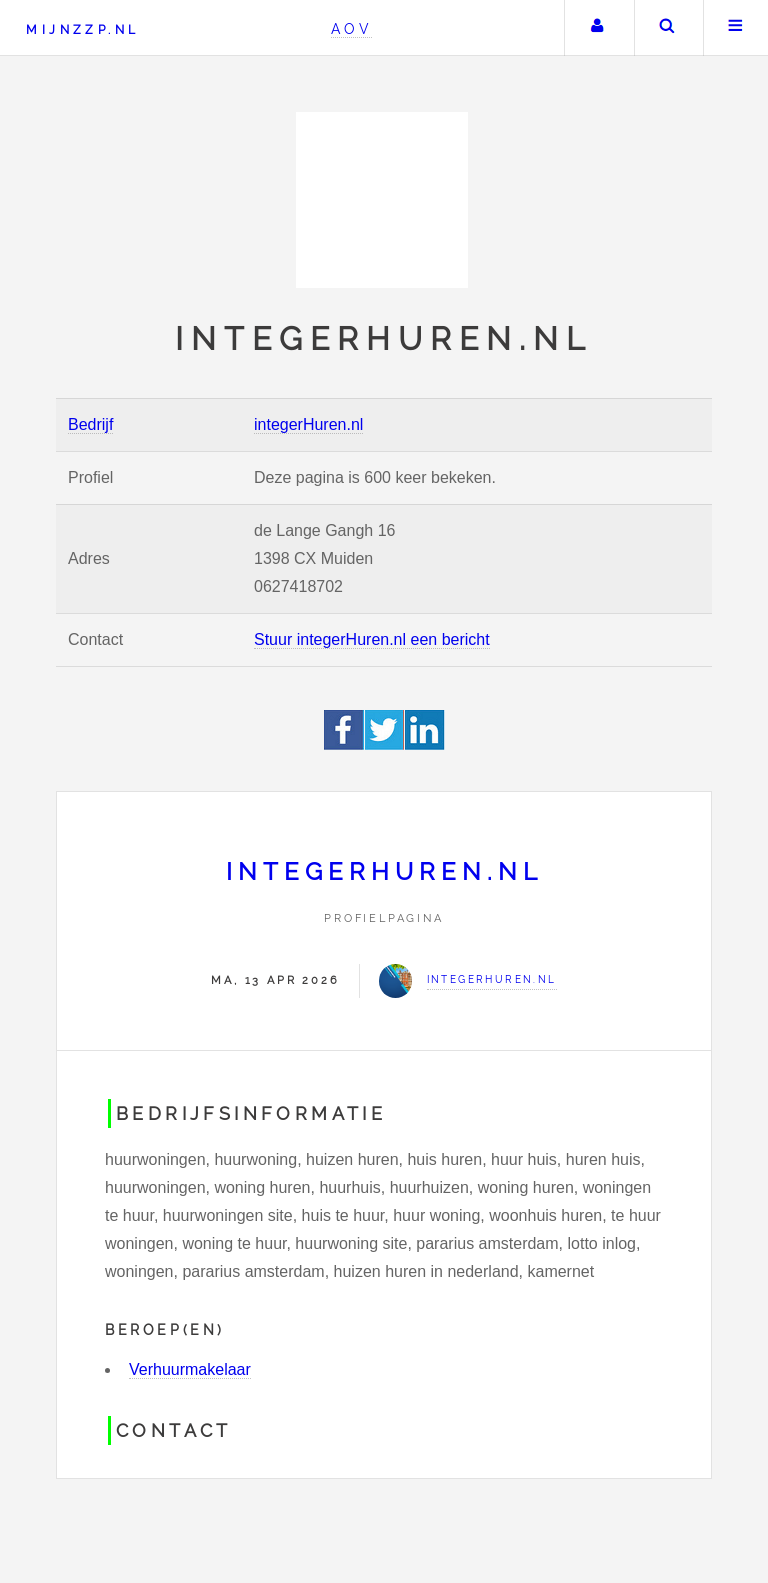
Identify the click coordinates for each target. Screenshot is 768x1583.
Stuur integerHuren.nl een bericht (372, 639)
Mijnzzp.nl (82, 29)
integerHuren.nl (308, 424)
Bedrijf (90, 424)
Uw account (597, 28)
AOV (351, 28)
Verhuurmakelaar (190, 1369)
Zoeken (667, 28)
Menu (736, 28)
